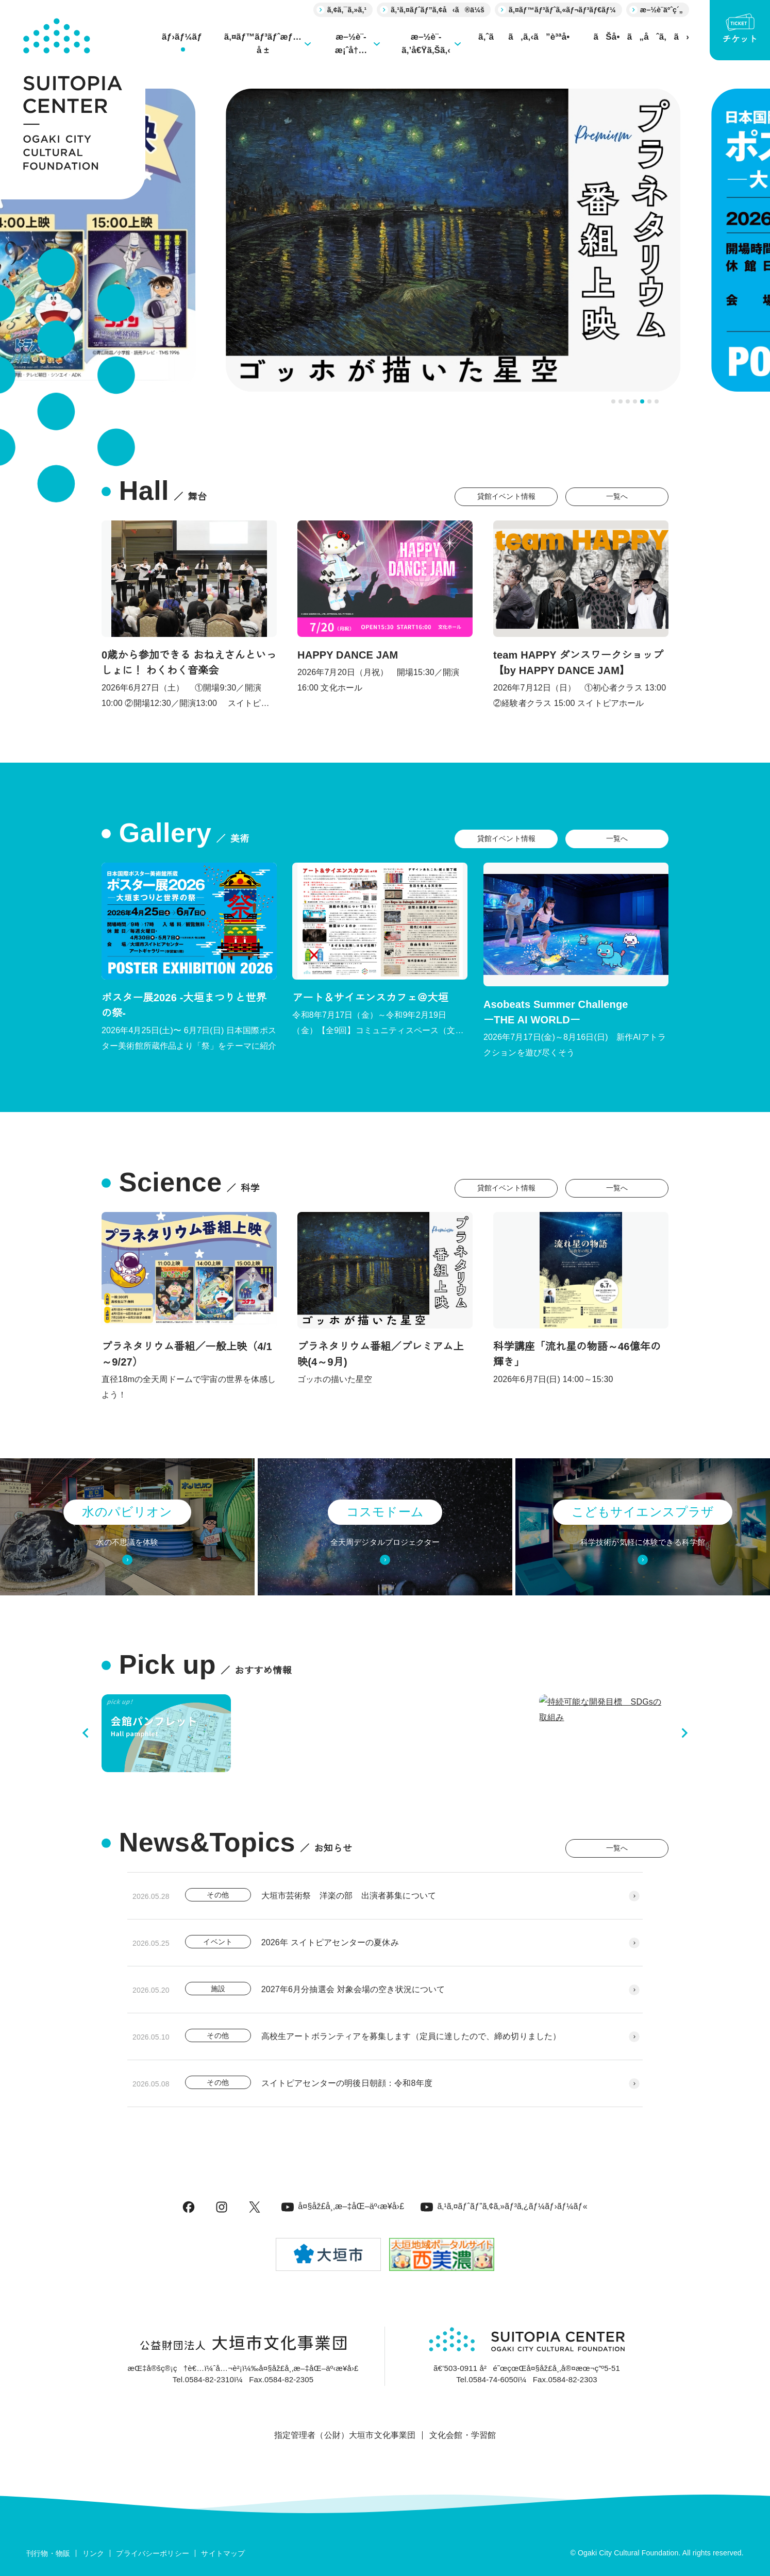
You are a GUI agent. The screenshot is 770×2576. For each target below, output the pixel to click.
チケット (740, 28)
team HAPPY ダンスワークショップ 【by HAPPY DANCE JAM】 (578, 662)
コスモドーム (385, 1512)
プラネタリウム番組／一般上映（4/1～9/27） (187, 1354)
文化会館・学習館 (462, 2435)
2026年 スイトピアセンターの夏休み (330, 1942)
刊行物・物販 (48, 2553)
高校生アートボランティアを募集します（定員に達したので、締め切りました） (411, 2036)
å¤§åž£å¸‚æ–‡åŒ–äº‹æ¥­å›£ (342, 2206)
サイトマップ (223, 2553)
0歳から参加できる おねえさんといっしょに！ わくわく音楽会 (189, 662)
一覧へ (617, 496)
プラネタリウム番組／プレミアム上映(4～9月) (380, 1354)
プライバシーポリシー (152, 2553)
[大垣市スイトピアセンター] (72, 99)
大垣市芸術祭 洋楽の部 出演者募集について (348, 1895)
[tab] (613, 401)
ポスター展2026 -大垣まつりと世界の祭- (184, 1005)
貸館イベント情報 (506, 496)
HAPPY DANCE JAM (347, 655)
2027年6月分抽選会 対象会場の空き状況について (353, 1989)
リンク (93, 2553)
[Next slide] (684, 1733)
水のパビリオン (127, 1512)
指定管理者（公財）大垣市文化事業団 (345, 2435)
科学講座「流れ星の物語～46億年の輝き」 (577, 1354)
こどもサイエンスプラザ (643, 1512)
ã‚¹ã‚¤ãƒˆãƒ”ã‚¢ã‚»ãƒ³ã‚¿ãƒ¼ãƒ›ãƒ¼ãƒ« (504, 2206)
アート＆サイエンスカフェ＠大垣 (370, 997)
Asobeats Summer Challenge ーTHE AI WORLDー (623, 1012)
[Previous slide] (86, 1733)
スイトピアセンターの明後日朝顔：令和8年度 (346, 2083)
